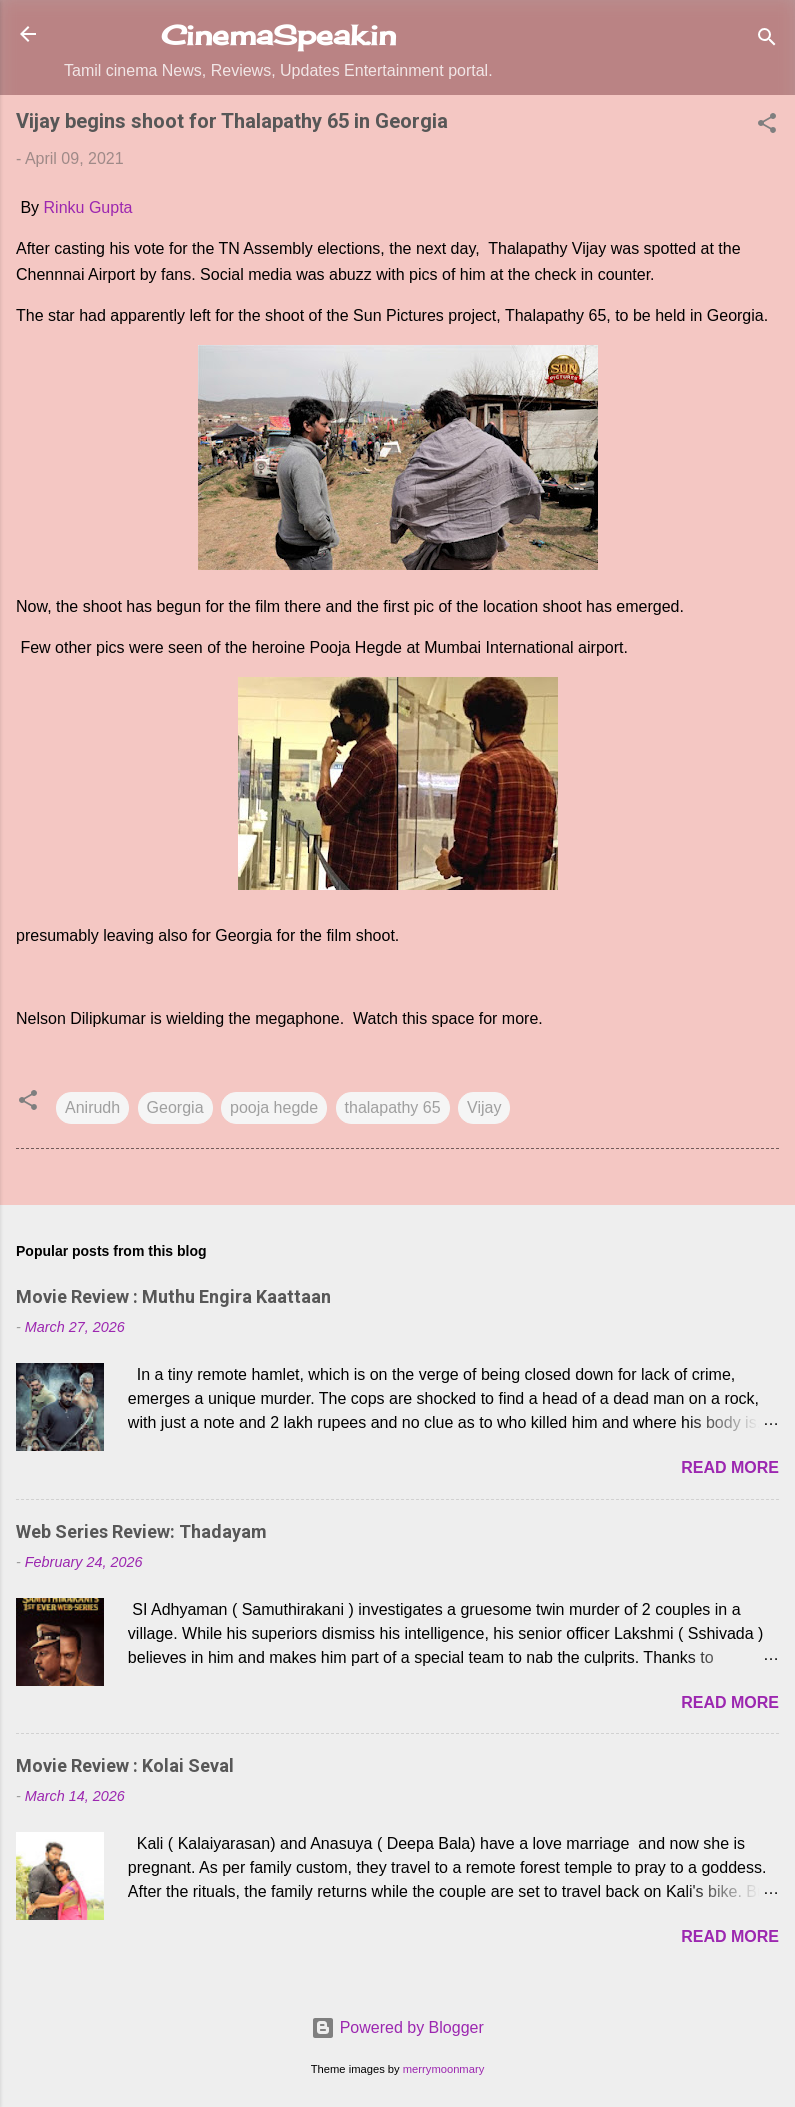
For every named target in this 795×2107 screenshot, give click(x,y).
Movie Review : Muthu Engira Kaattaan (173, 1296)
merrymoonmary (443, 2069)
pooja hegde (274, 1107)
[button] (767, 126)
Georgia (175, 1107)
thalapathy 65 (393, 1107)
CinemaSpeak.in (278, 35)
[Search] (767, 40)
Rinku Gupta (88, 207)
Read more (730, 1467)
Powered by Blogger (397, 2027)
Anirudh (92, 1107)
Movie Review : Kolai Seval (125, 1765)
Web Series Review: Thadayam (141, 1531)
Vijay (484, 1107)
